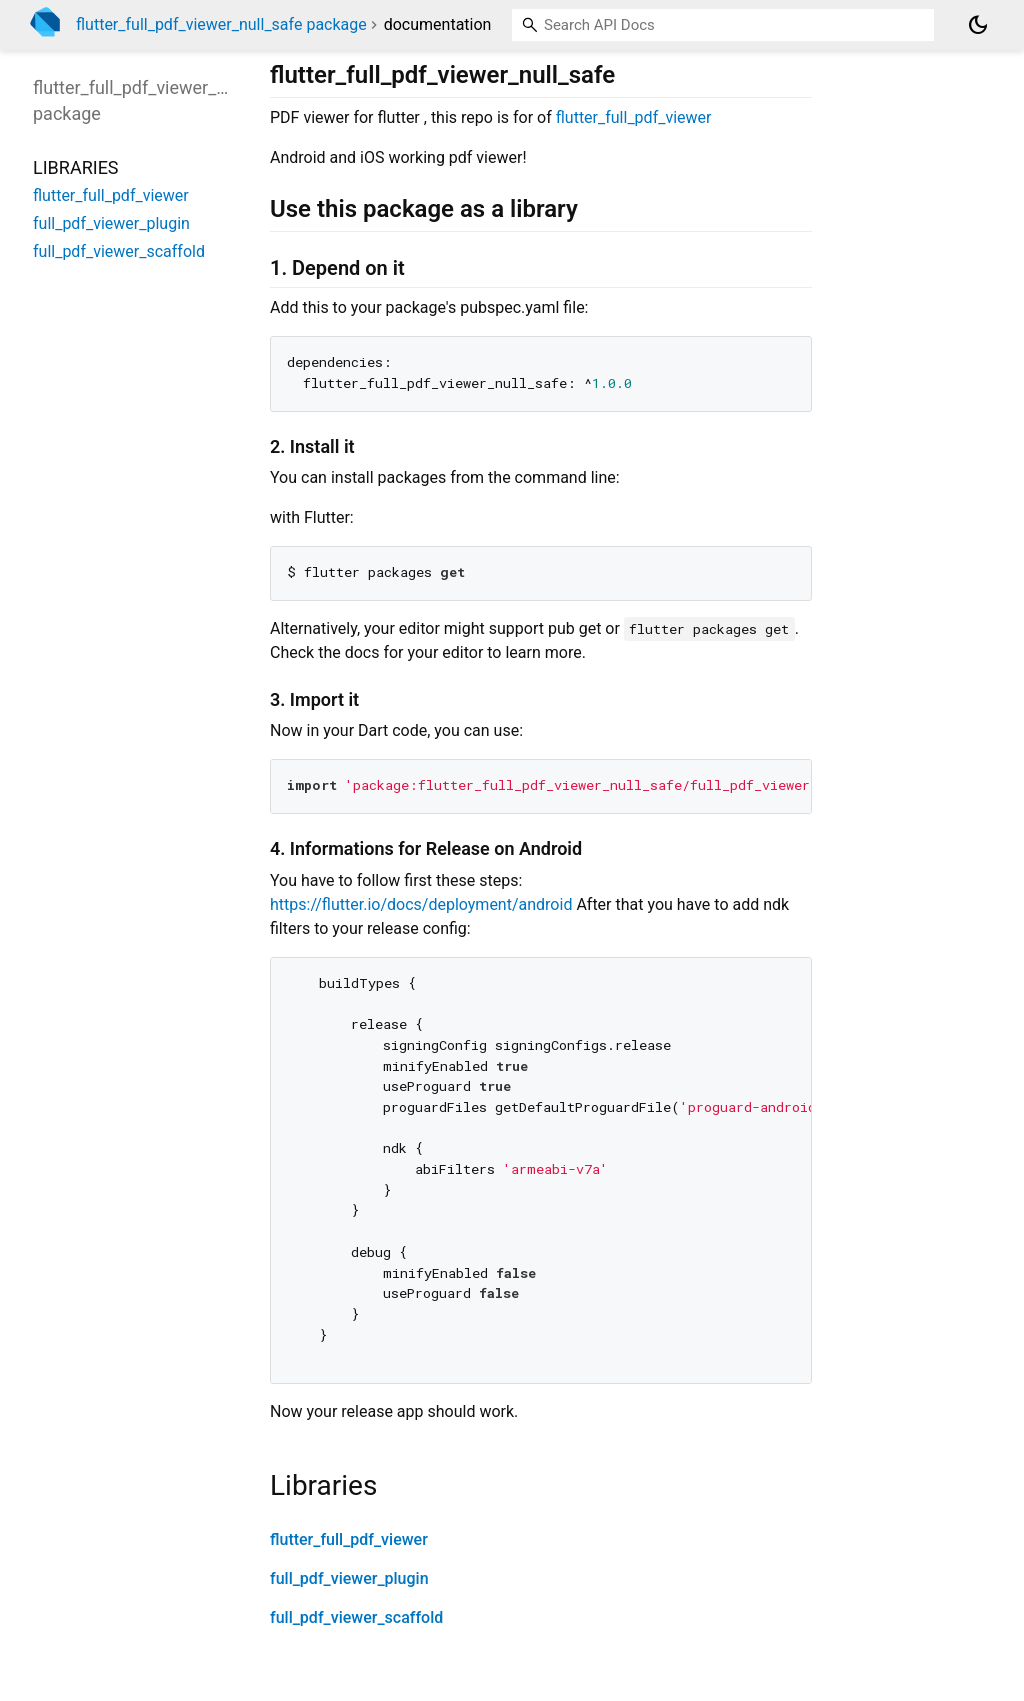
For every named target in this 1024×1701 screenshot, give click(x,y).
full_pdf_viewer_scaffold (356, 1617)
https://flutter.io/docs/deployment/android (421, 904)
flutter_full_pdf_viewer (634, 117)
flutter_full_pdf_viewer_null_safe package (221, 24)
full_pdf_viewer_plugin (349, 1578)
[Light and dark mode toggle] (978, 25)
